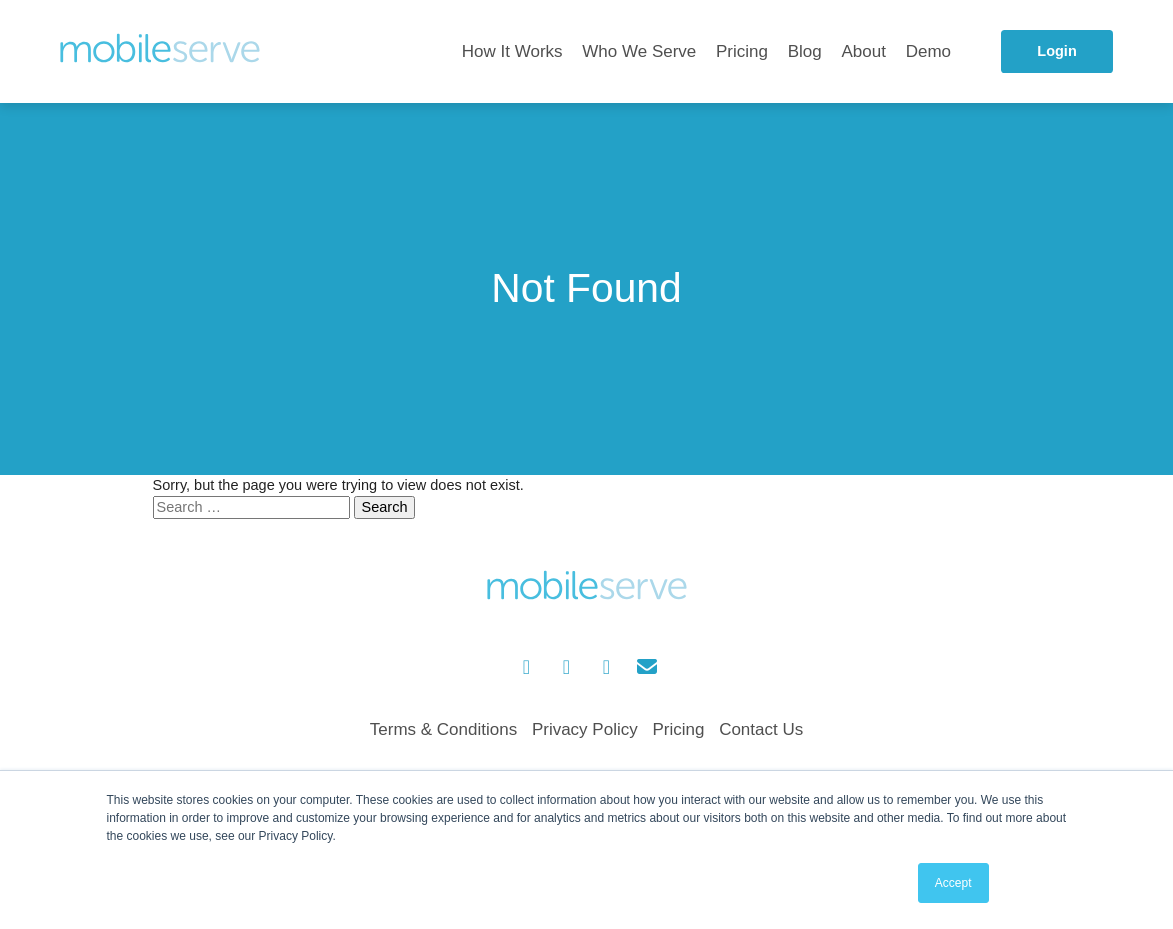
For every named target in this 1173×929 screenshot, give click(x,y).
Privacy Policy (585, 729)
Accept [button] (953, 883)
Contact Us (761, 729)
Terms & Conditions (443, 729)
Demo (928, 51)
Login (1056, 51)
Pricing (742, 51)
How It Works (512, 51)
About (864, 51)
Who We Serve (639, 51)
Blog (805, 51)
